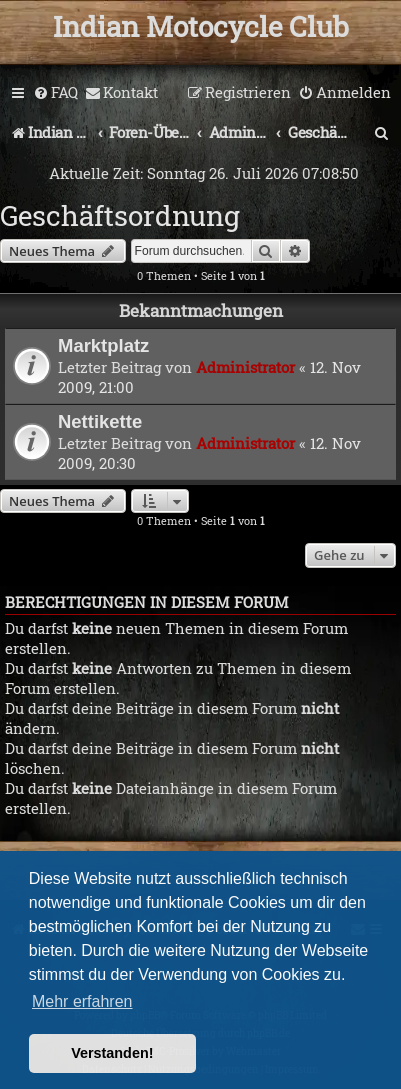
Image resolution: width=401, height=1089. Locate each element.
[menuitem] (55, 93)
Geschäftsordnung (120, 215)
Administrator (245, 367)
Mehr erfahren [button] (82, 1001)
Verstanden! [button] (112, 1053)
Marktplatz (103, 345)
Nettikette (100, 421)
